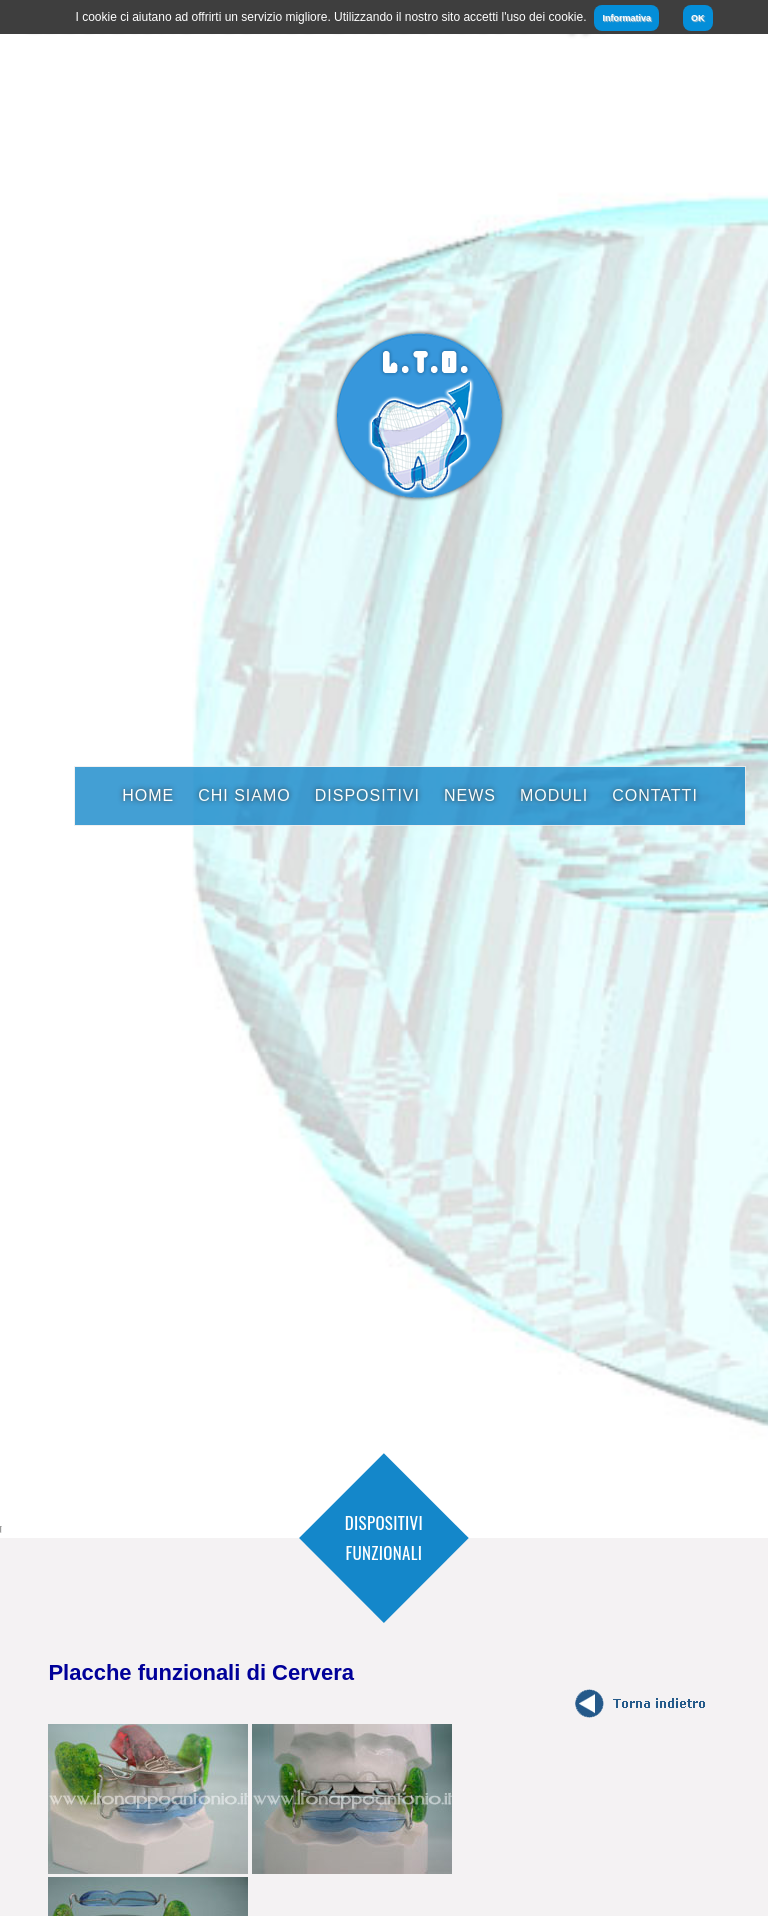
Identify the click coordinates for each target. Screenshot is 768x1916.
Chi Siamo (244, 795)
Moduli (554, 795)
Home (148, 795)
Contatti (655, 795)
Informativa (626, 18)
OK (698, 18)
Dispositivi (367, 795)
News (470, 795)
